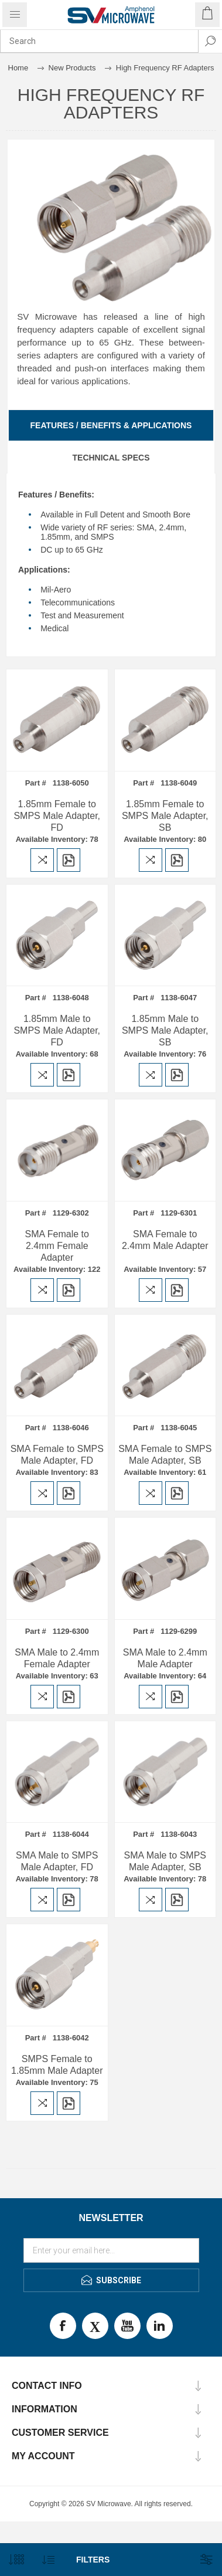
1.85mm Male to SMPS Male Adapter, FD (56, 1030)
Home (18, 67)
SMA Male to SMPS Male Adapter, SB (165, 1861)
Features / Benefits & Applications (111, 425)
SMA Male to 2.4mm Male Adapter (165, 1658)
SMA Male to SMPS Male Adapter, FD (57, 1861)
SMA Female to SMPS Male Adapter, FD (57, 1454)
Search (210, 41)
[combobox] (99, 41)
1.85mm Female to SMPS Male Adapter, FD (56, 815)
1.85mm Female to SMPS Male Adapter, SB (165, 815)
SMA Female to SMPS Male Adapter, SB (164, 1454)
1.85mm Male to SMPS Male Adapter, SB (165, 1030)
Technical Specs (111, 457)
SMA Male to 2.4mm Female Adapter (57, 1658)
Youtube (127, 2326)
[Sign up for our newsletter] (111, 2250)
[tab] (111, 425)
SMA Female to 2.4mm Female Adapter (57, 1245)
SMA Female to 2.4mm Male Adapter (165, 1240)
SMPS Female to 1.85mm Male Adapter (57, 2065)
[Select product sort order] (48, 2560)
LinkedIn (159, 2326)
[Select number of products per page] (16, 2560)
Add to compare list (42, 860)
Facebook (63, 2326)
